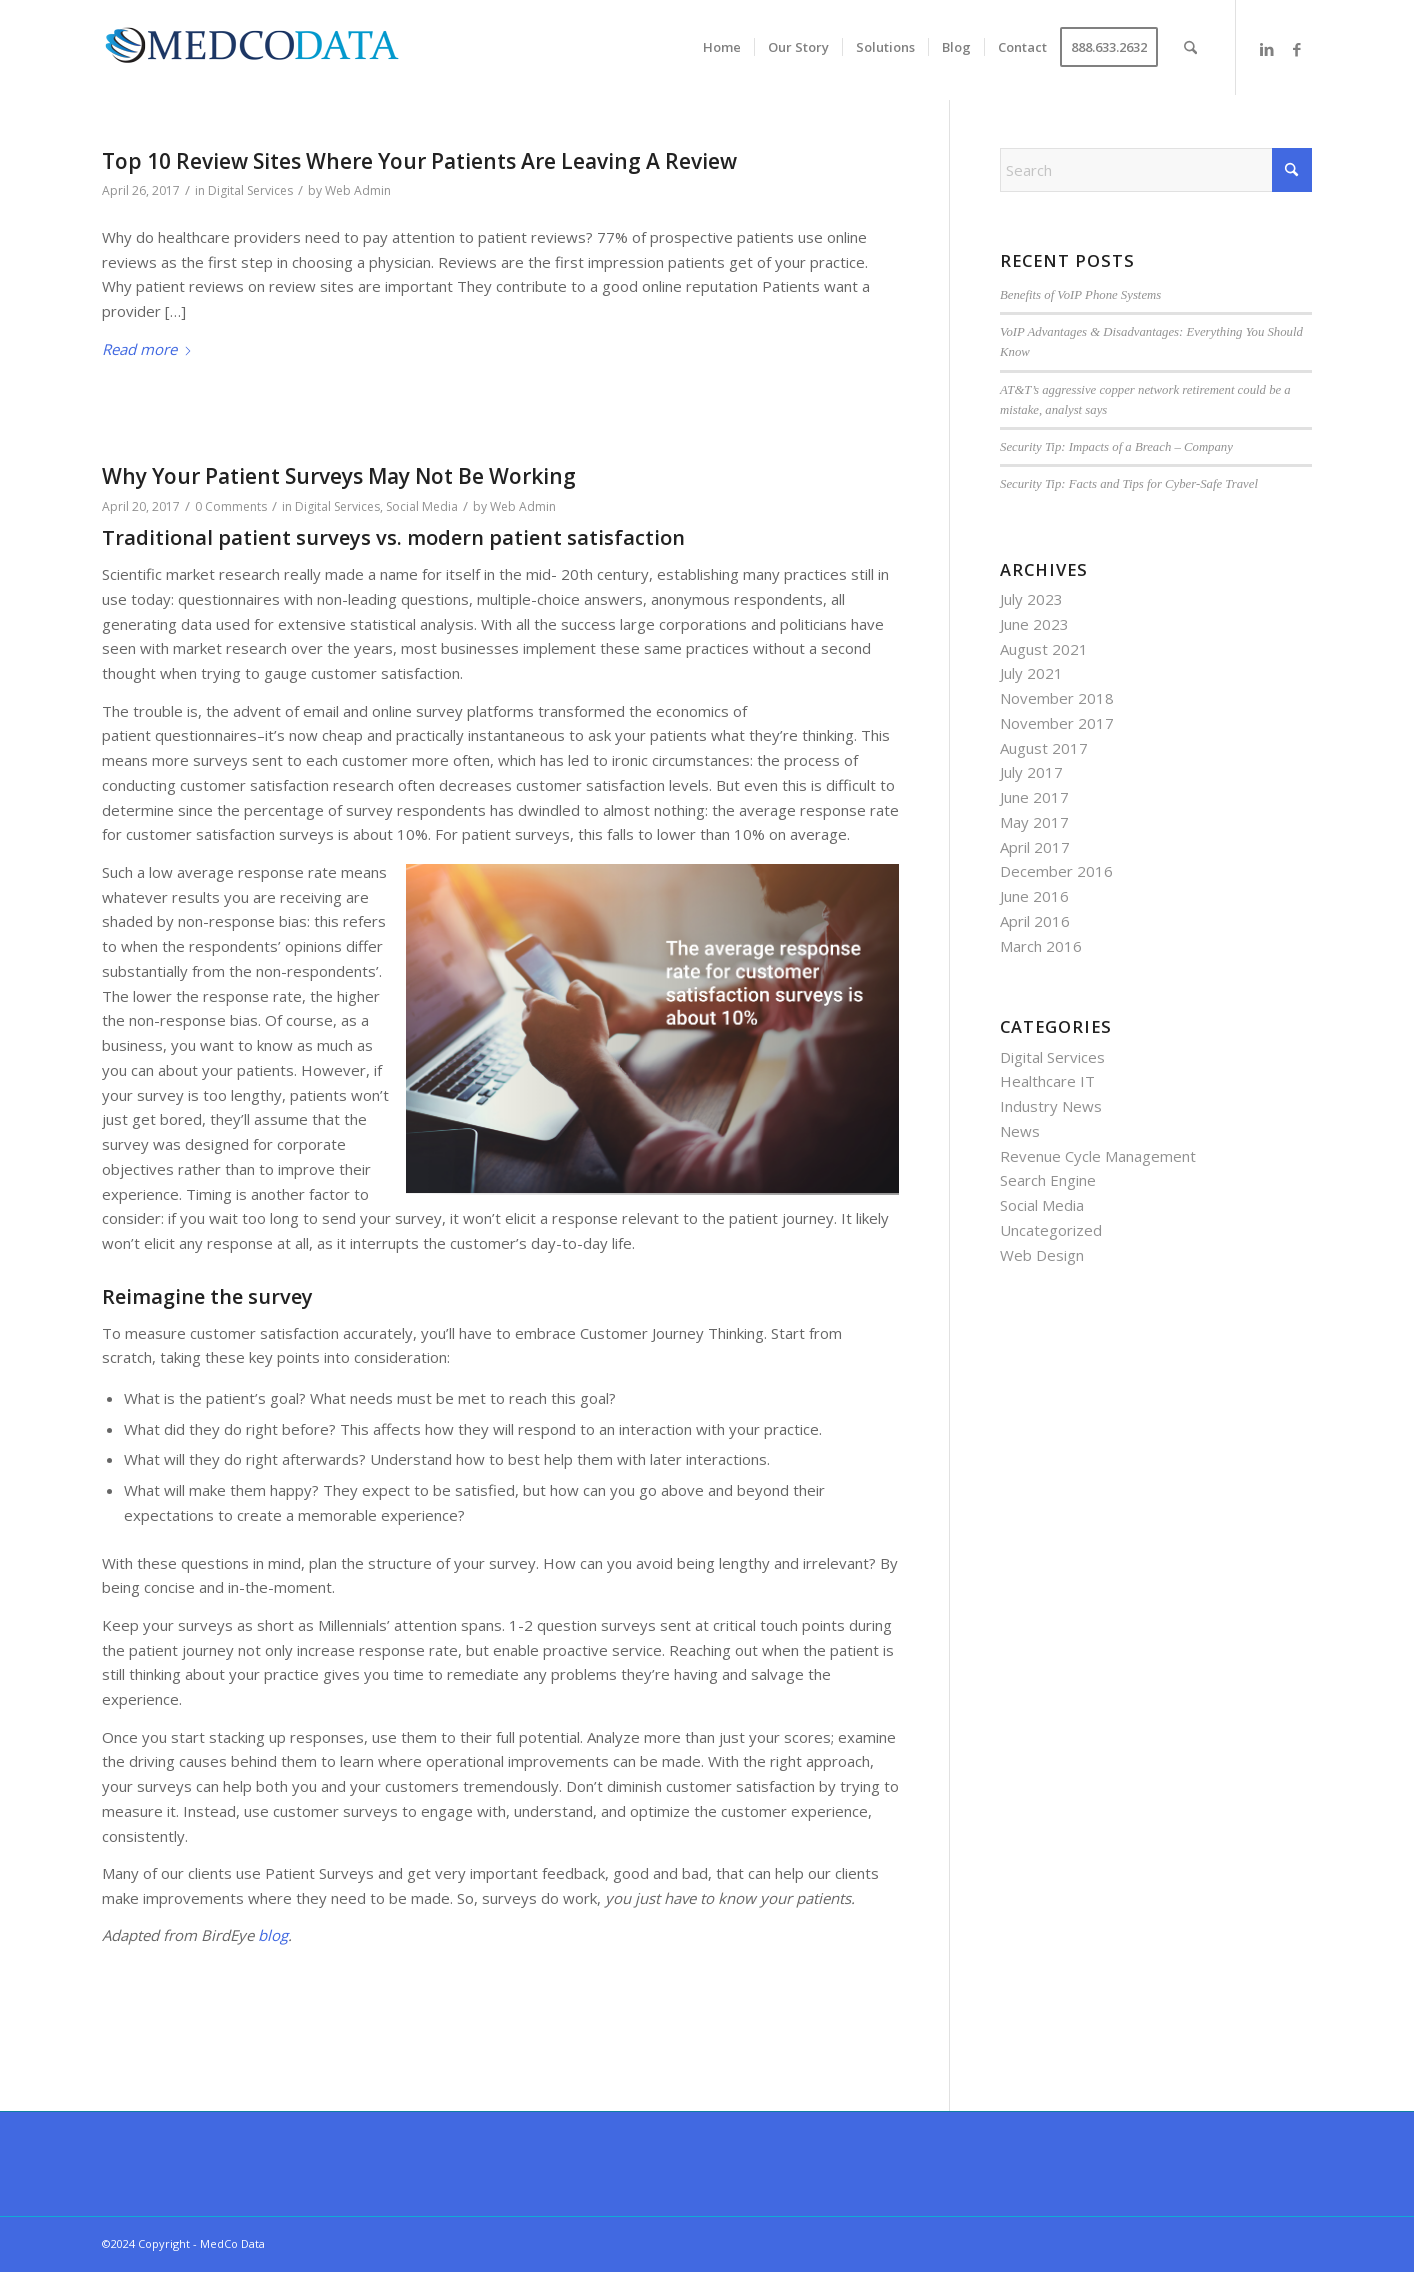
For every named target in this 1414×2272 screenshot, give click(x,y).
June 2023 (1034, 624)
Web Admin (358, 190)
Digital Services (250, 190)
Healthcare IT (1047, 1081)
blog (273, 1935)
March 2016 (1041, 946)
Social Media (422, 506)
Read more (147, 349)
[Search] (1190, 47)
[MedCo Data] (252, 50)
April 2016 (1035, 921)
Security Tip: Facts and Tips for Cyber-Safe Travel (1129, 484)
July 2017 (1031, 772)
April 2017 (1035, 847)
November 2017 (1057, 723)
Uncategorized (1051, 1230)
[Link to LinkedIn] (1267, 49)
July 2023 (1031, 599)
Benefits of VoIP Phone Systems (1080, 295)
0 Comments (231, 506)
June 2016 (1034, 896)
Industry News (1051, 1106)
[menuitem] (722, 47)
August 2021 (1044, 649)
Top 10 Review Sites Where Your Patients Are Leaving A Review (419, 161)
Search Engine (1048, 1180)
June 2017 (1034, 797)
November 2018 (1057, 698)
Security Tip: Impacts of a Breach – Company (1116, 447)
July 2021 (1031, 673)
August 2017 (1044, 748)
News (1020, 1131)
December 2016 (1056, 871)
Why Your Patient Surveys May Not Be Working (339, 476)
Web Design (1042, 1255)
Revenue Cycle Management (1098, 1156)
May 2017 (1034, 822)
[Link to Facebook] (1297, 49)
